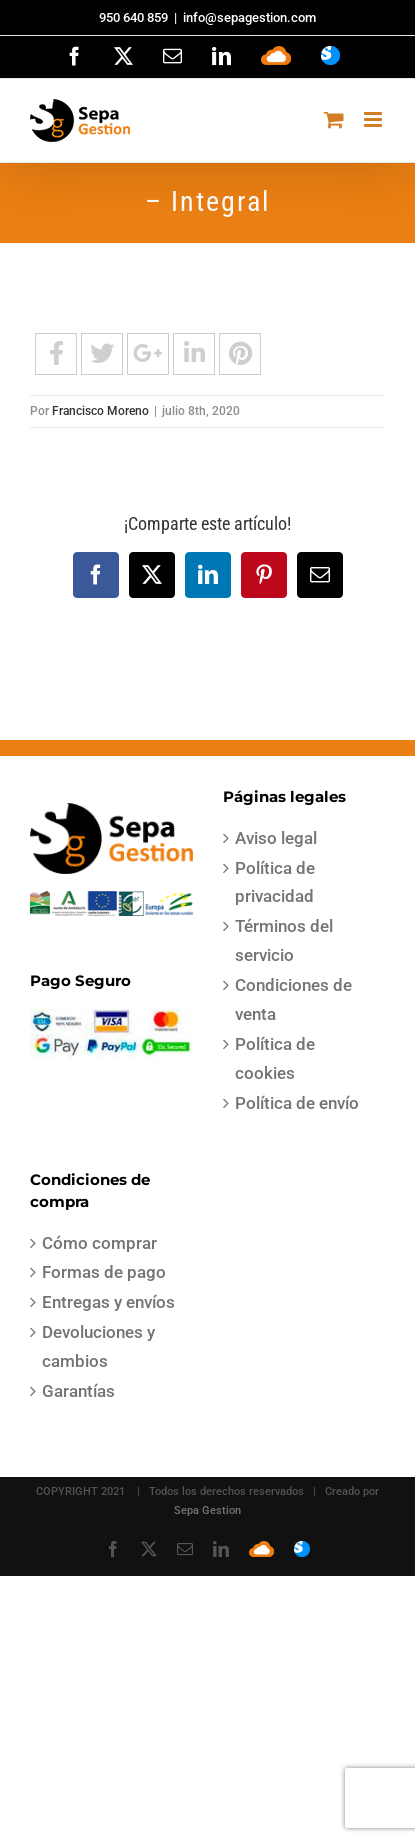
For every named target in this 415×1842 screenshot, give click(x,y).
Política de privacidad (275, 882)
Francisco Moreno (100, 411)
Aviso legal (276, 838)
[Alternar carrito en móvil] (334, 119)
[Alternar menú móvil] (374, 119)
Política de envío (297, 1103)
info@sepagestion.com (249, 17)
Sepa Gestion (207, 1510)
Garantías (78, 1391)
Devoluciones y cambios (98, 1346)
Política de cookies (275, 1058)
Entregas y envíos (108, 1302)
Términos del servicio (284, 940)
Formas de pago (104, 1272)
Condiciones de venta (293, 999)
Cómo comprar (99, 1243)
